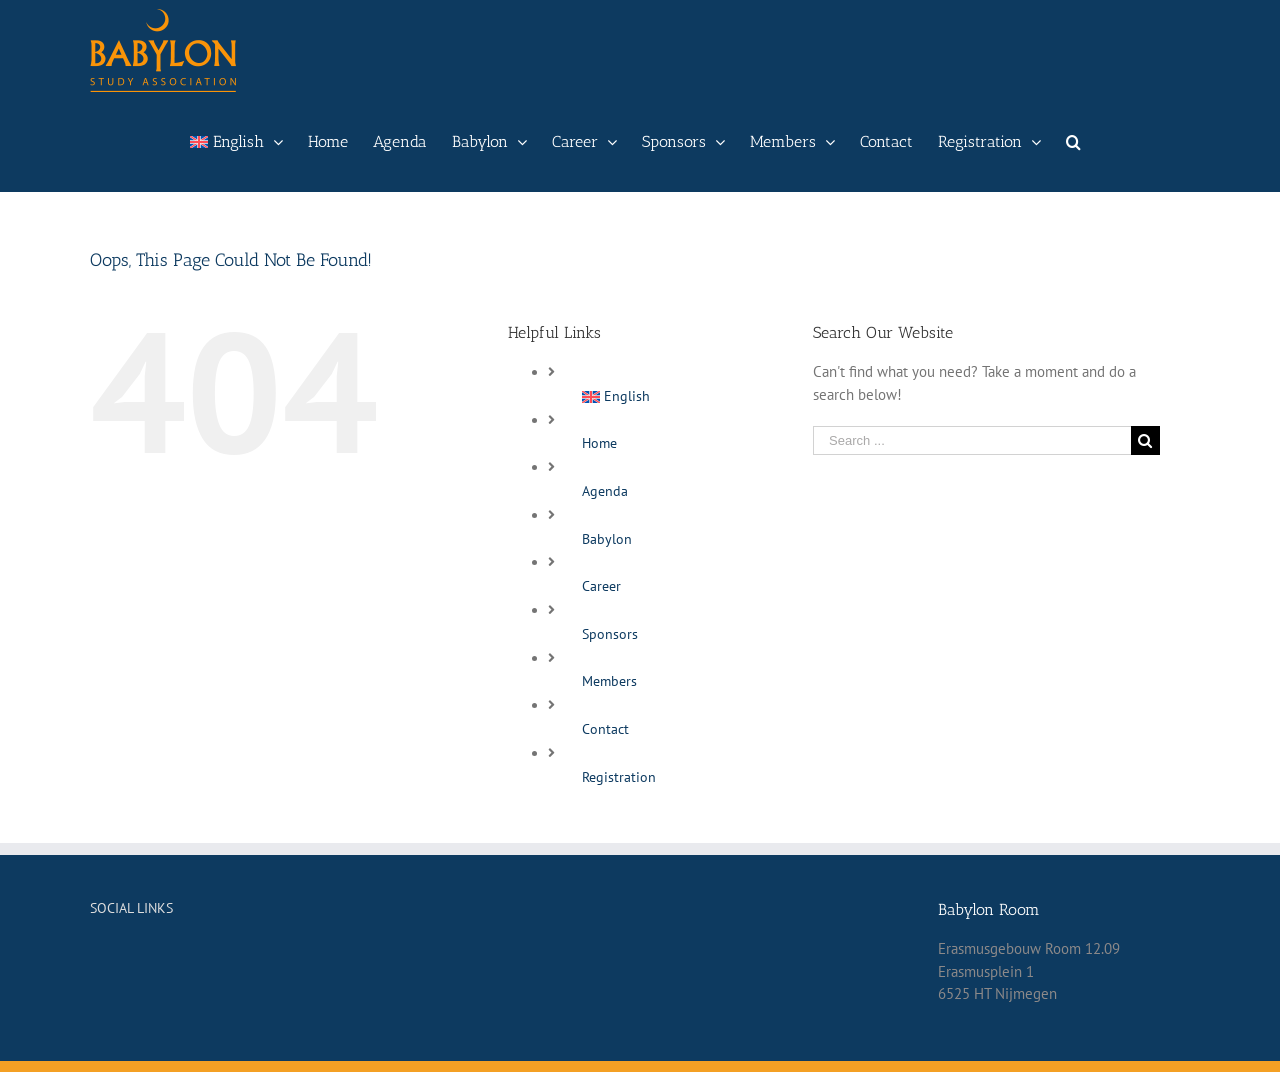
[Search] (1073, 142)
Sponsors (610, 634)
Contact (605, 729)
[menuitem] (236, 142)
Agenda (605, 491)
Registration (619, 777)
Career (601, 586)
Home (599, 443)
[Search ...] (972, 440)
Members (609, 681)
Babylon (607, 539)
